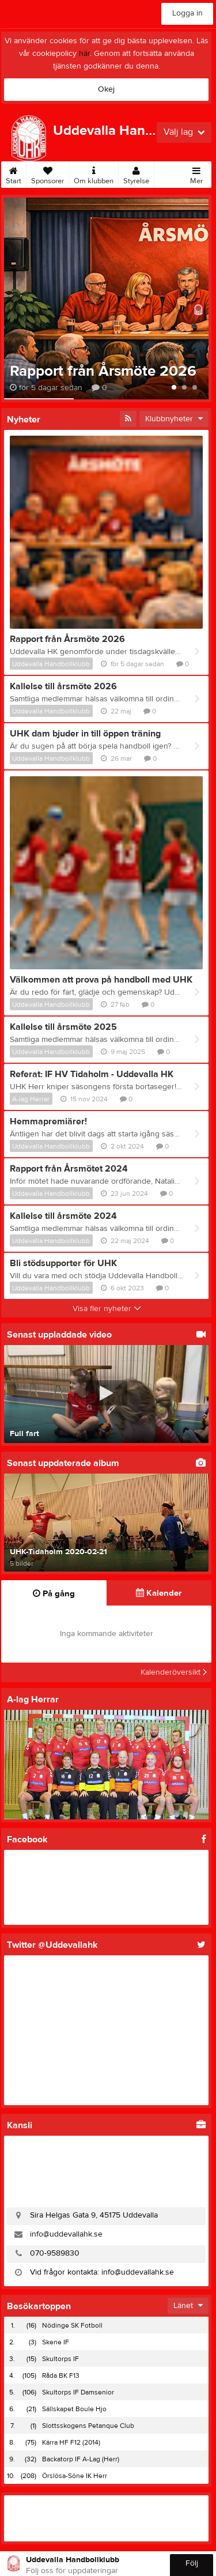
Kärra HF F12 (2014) (71, 2442)
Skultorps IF (60, 2358)
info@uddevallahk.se (66, 2234)
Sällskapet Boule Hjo (74, 2408)
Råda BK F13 (60, 2375)
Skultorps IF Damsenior (78, 2392)
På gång (54, 1593)
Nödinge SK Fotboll (72, 2325)
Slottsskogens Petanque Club (88, 2425)
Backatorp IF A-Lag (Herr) (80, 2459)
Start (13, 173)
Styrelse (136, 173)
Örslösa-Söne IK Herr (74, 2475)
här (84, 53)
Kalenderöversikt (174, 1672)
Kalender (158, 1593)
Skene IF (55, 2342)
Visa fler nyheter (107, 1309)
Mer (196, 173)
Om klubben (93, 173)
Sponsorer (47, 173)
